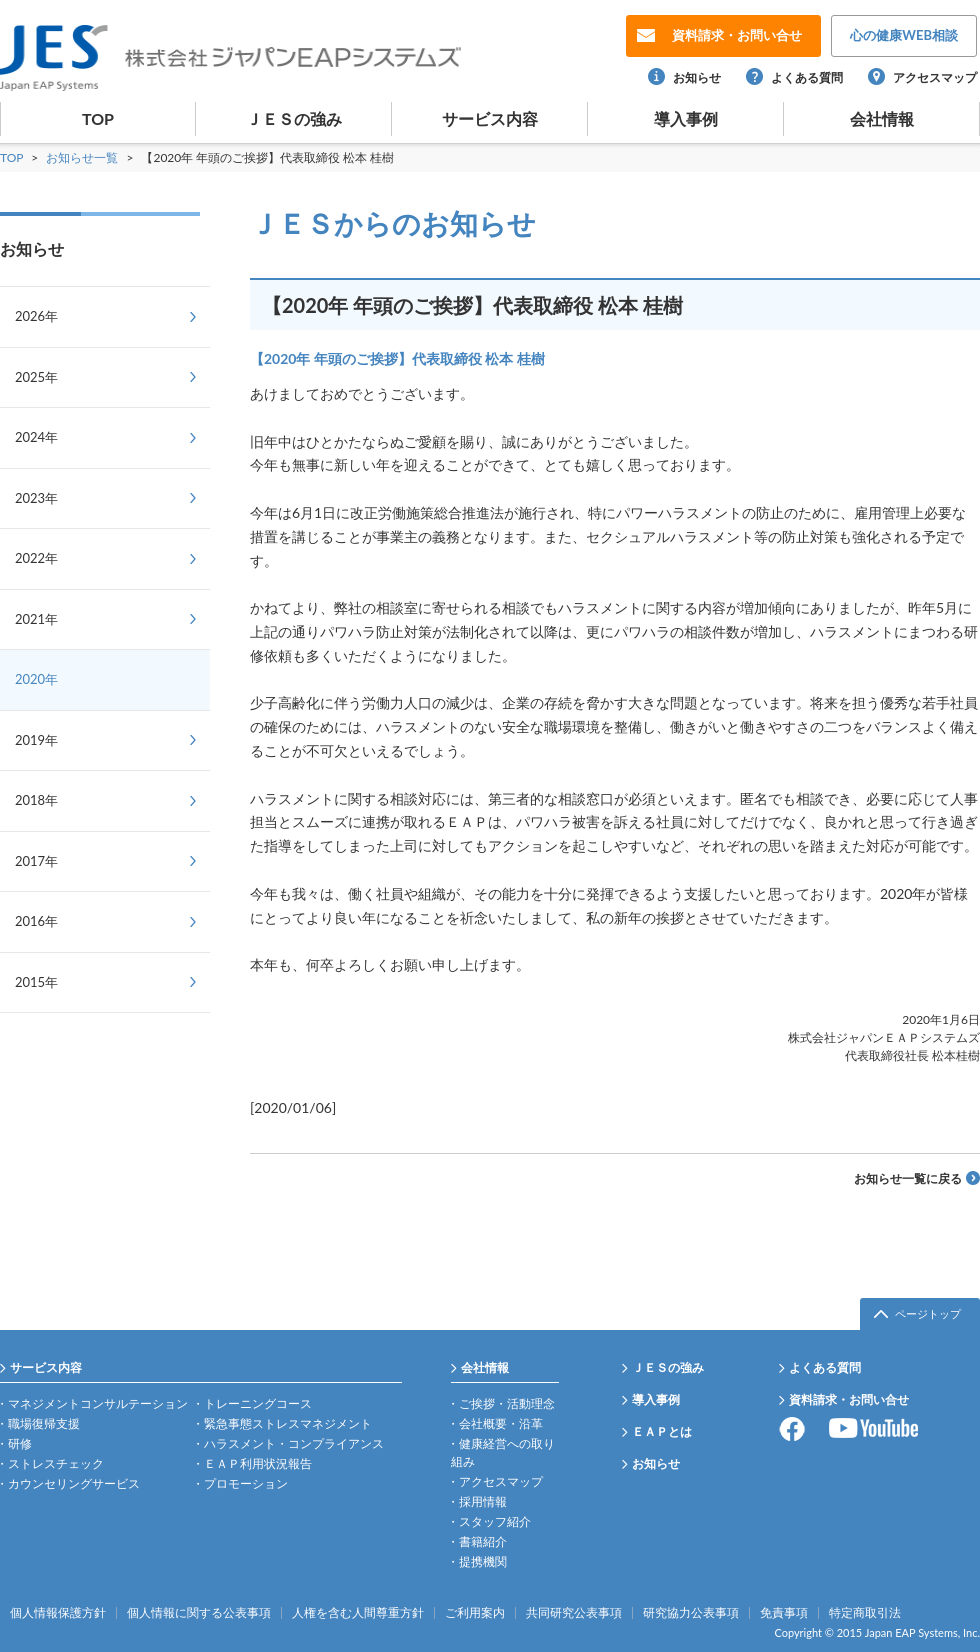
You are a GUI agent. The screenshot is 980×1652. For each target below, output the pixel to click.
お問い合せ (737, 35)
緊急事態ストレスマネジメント (288, 1423)
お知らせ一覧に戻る (908, 1178)
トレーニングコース (258, 1403)
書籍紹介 (483, 1541)
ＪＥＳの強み (294, 118)
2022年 (36, 558)
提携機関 (483, 1561)
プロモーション (246, 1483)
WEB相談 (904, 35)
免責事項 (784, 1613)
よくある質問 (807, 77)
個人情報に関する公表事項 (199, 1613)
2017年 (36, 861)
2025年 (36, 377)
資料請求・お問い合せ (849, 1399)
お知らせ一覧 (83, 157)
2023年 (36, 498)
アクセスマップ (935, 77)
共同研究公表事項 (574, 1613)
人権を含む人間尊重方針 (358, 1613)
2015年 (36, 982)
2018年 (36, 800)
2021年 (36, 619)
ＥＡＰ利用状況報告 (258, 1463)
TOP (98, 118)
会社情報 (882, 118)
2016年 (36, 921)
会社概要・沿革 (501, 1423)
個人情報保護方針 (58, 1613)
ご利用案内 (475, 1613)
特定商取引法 (865, 1613)
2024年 (36, 437)
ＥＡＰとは (662, 1431)
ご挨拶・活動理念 (507, 1403)
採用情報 (483, 1501)
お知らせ (697, 77)
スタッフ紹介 (495, 1521)
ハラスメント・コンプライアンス (294, 1443)
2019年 (36, 740)
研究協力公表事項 (691, 1613)
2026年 (36, 316)
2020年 (36, 679)
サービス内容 (490, 118)
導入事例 (686, 118)
